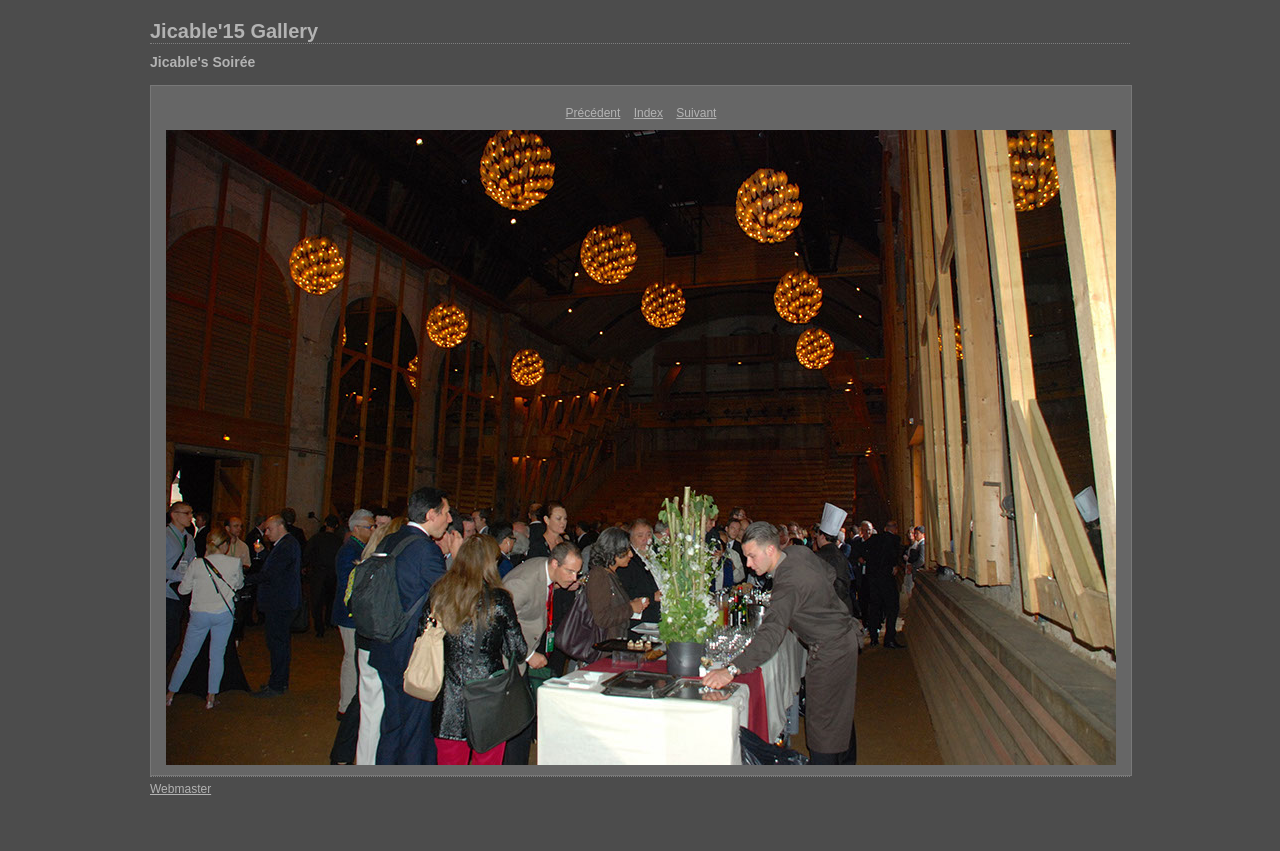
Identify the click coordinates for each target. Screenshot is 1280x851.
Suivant (696, 113)
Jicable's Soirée (202, 62)
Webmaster (180, 789)
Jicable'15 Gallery (234, 31)
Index (648, 113)
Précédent (593, 113)
